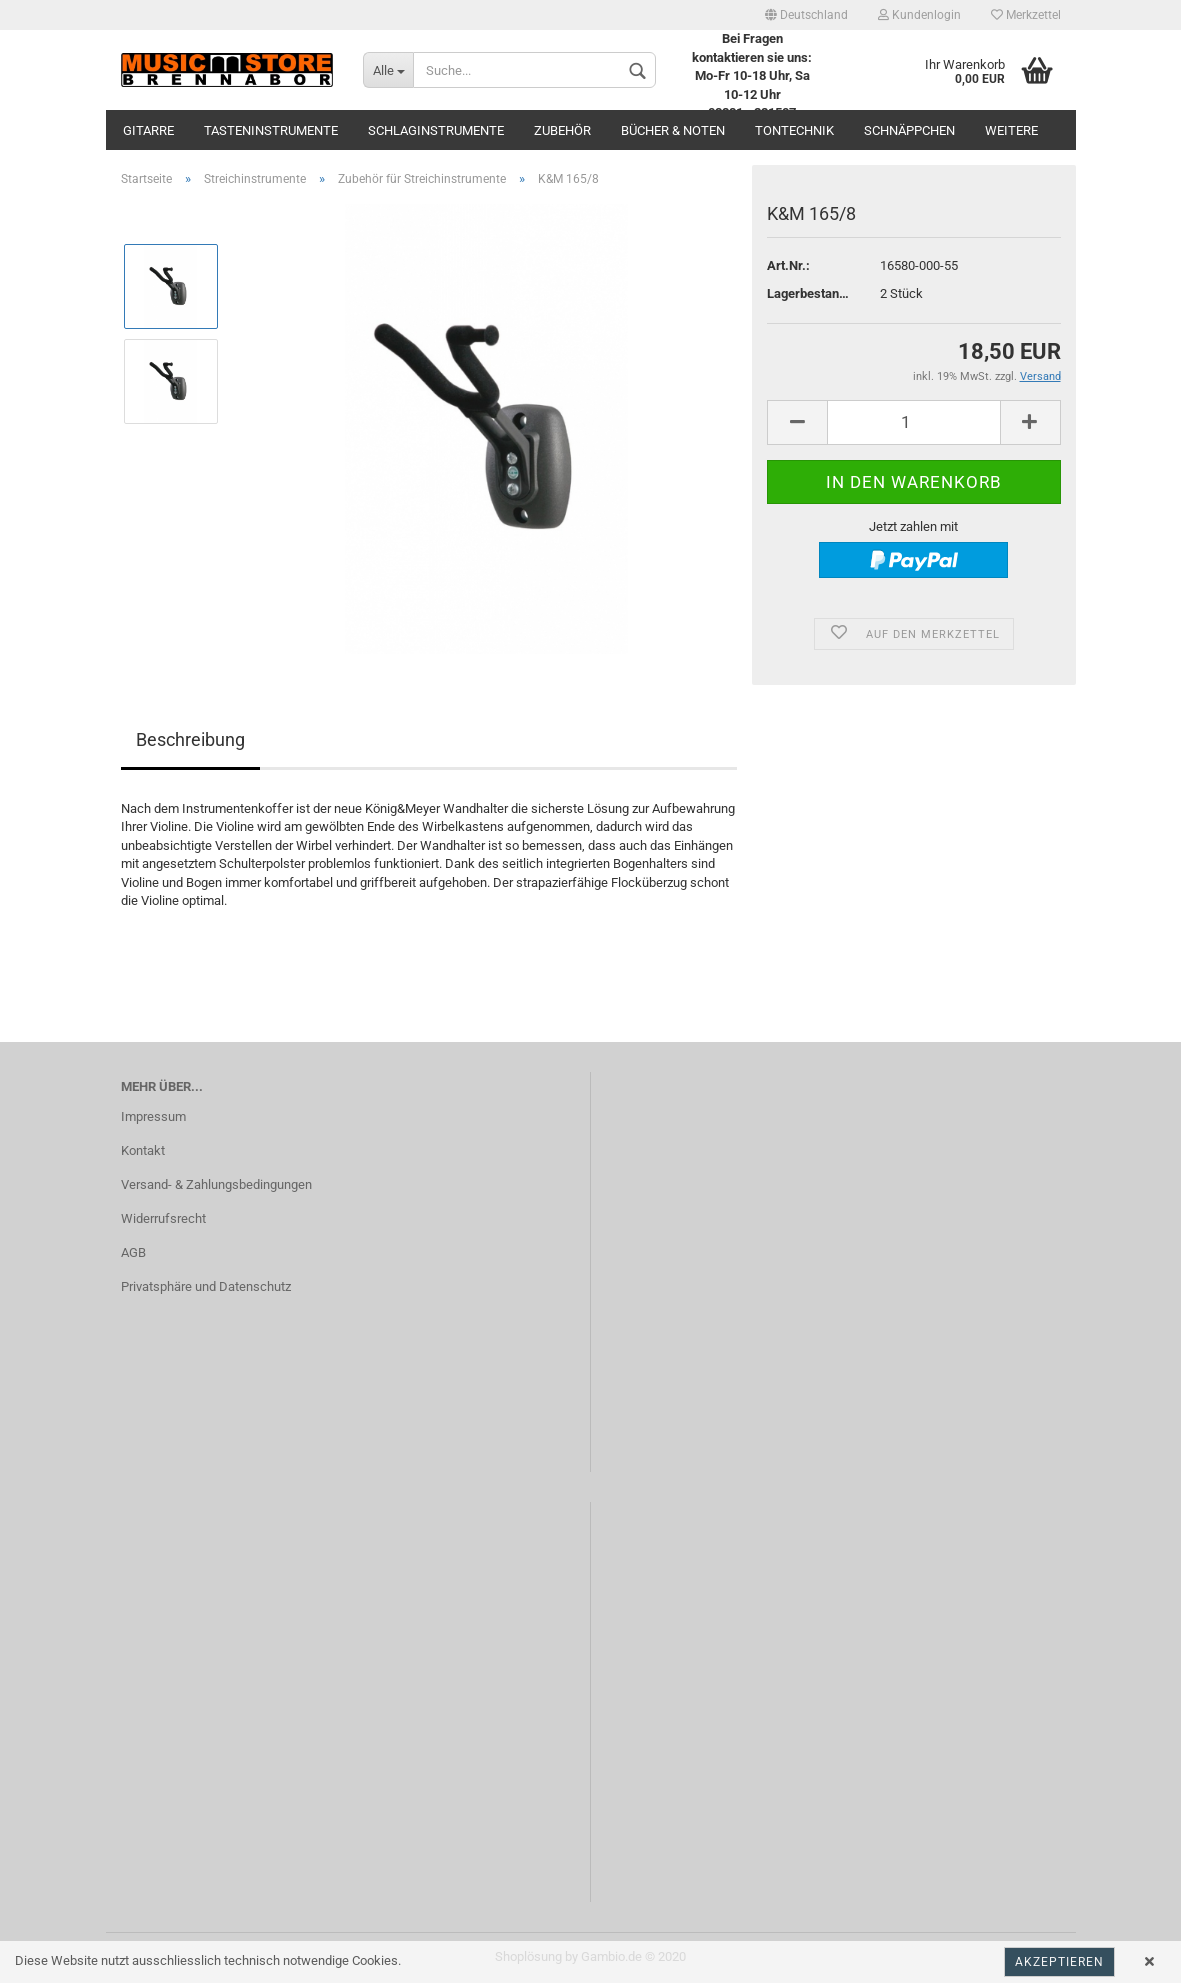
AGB (133, 1252)
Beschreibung (190, 739)
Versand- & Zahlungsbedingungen (216, 1184)
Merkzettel (1026, 15)
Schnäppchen (909, 130)
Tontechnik (794, 130)
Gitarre (148, 130)
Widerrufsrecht (163, 1218)
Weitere (1011, 130)
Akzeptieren (1059, 1962)
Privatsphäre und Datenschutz (206, 1286)
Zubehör (562, 130)
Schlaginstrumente (436, 130)
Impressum (153, 1116)
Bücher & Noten (673, 130)
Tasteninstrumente (271, 130)
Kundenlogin (919, 15)
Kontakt (143, 1150)
